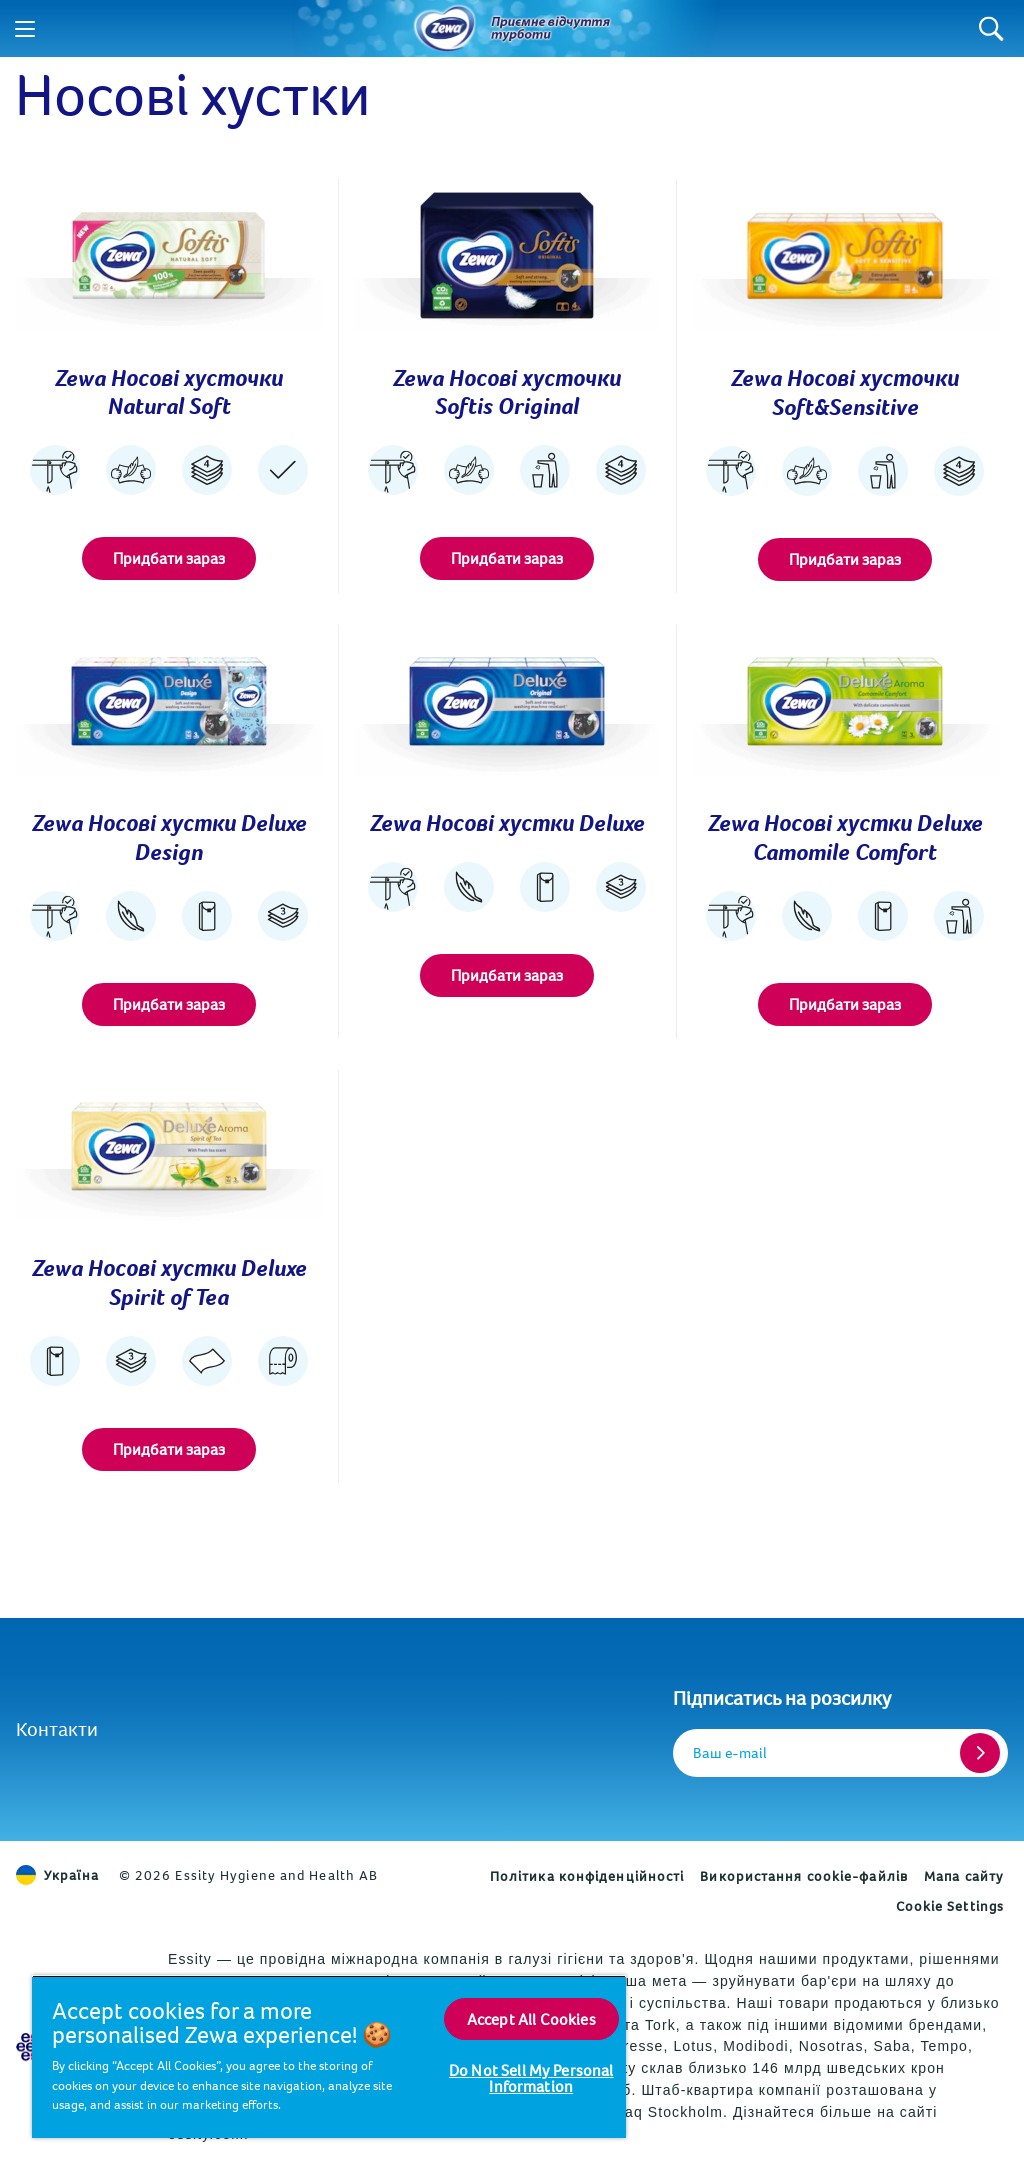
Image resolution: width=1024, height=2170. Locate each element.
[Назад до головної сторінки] (445, 29)
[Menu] (25, 29)
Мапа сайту (964, 1876)
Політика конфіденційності (587, 1876)
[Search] (991, 28)
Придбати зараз (169, 558)
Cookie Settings (950, 1906)
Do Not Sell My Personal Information (531, 2078)
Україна (57, 1875)
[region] (329, 2056)
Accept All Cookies (531, 2019)
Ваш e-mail (730, 1752)
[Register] (980, 1753)
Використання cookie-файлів (804, 1876)
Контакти (57, 1728)
